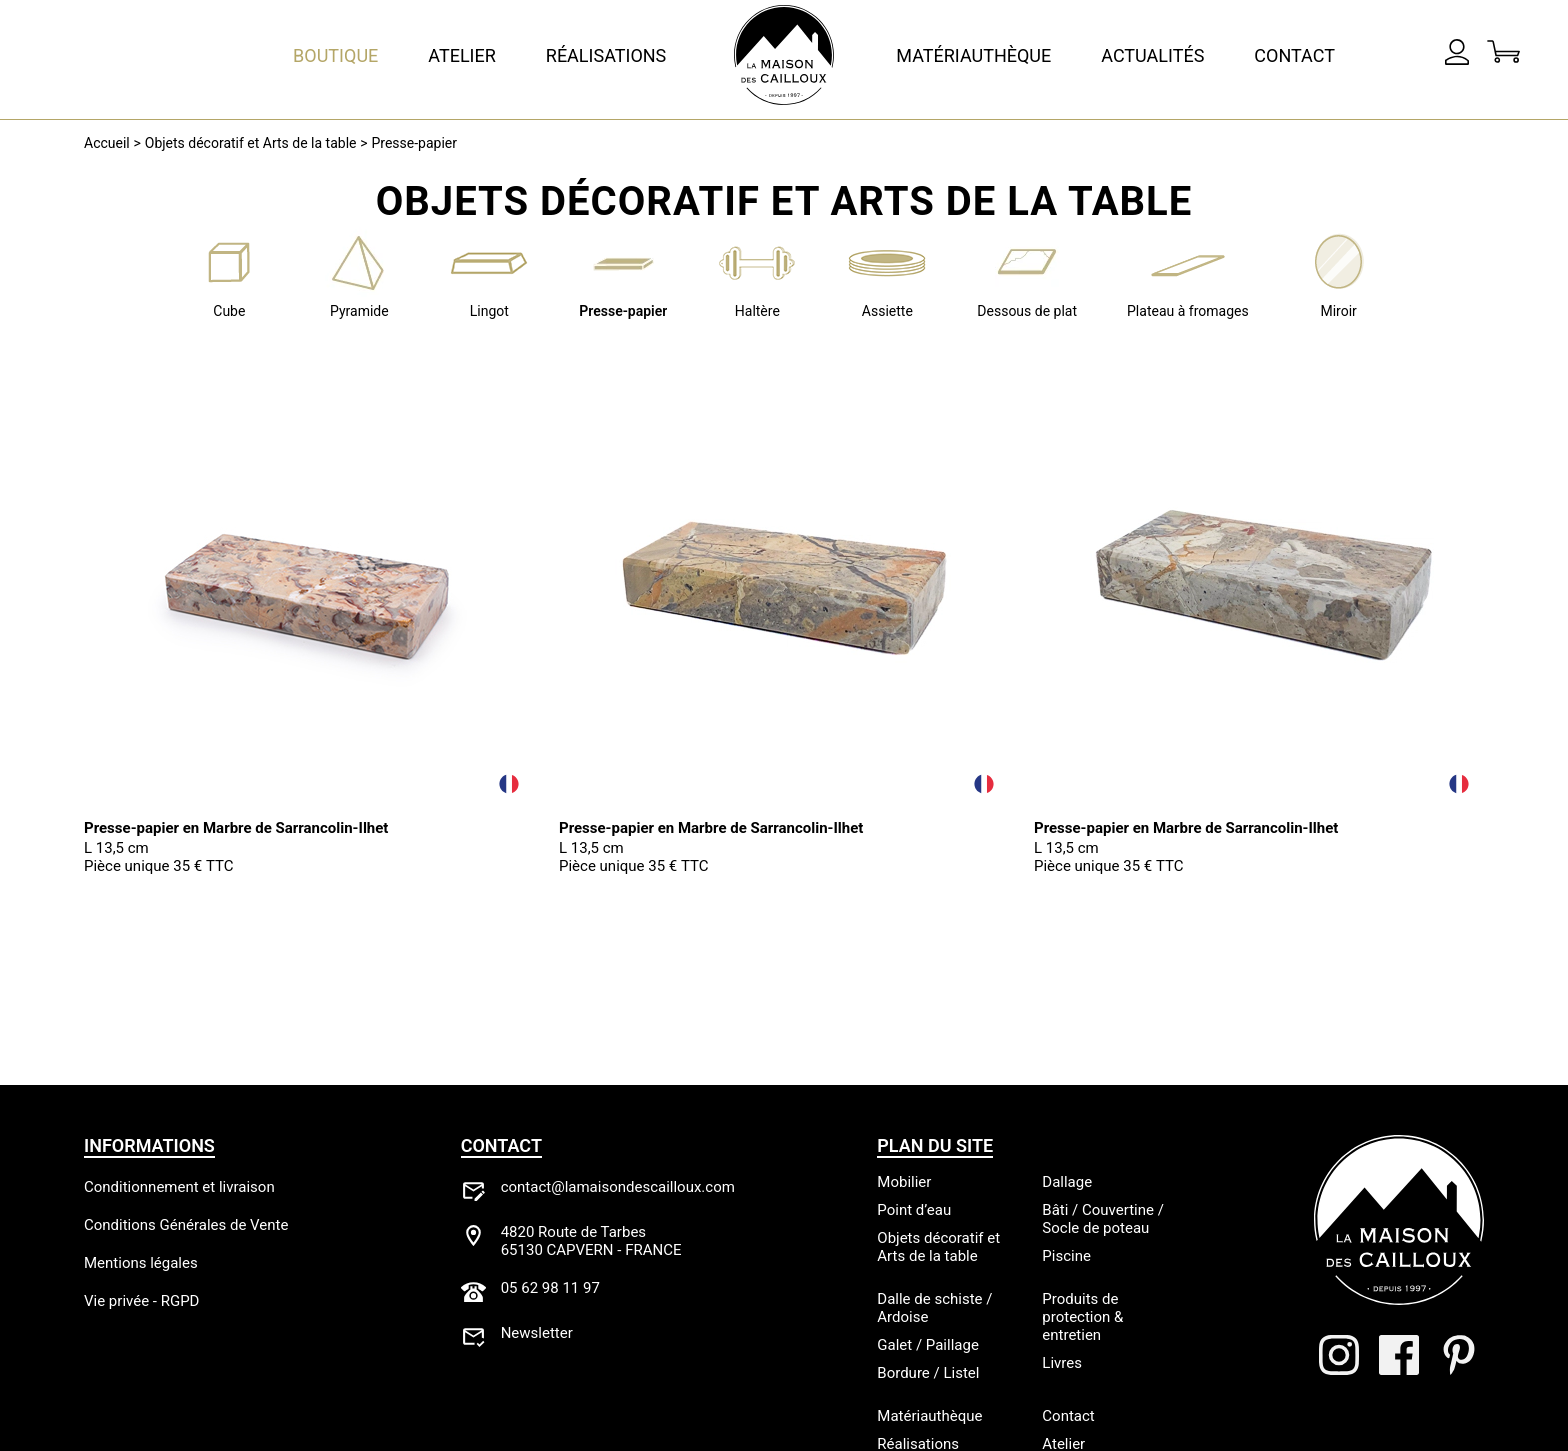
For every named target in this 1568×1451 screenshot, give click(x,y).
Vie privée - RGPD (141, 1301)
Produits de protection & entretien (1082, 1317)
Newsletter (537, 1333)
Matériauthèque (973, 55)
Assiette (887, 311)
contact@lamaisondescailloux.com (618, 1187)
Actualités (1152, 55)
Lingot (489, 311)
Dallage (1067, 1182)
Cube (229, 311)
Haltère (757, 311)
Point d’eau (914, 1210)
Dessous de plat (1027, 311)
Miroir (1338, 311)
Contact (1294, 55)
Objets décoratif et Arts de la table (251, 143)
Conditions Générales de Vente (186, 1225)
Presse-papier (414, 143)
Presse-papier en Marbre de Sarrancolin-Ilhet (236, 828)
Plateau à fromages (1188, 311)
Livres (1062, 1363)
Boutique (335, 55)
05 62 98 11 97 (550, 1288)
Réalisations (606, 55)
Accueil (107, 143)
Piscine (1066, 1256)
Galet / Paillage (928, 1345)
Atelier (462, 55)
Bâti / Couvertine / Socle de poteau (1103, 1219)
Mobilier (904, 1182)
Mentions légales (141, 1263)
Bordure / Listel (928, 1373)
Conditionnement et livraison (179, 1187)
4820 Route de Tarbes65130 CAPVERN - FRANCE (591, 1241)
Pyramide (359, 311)
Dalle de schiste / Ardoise (934, 1308)
